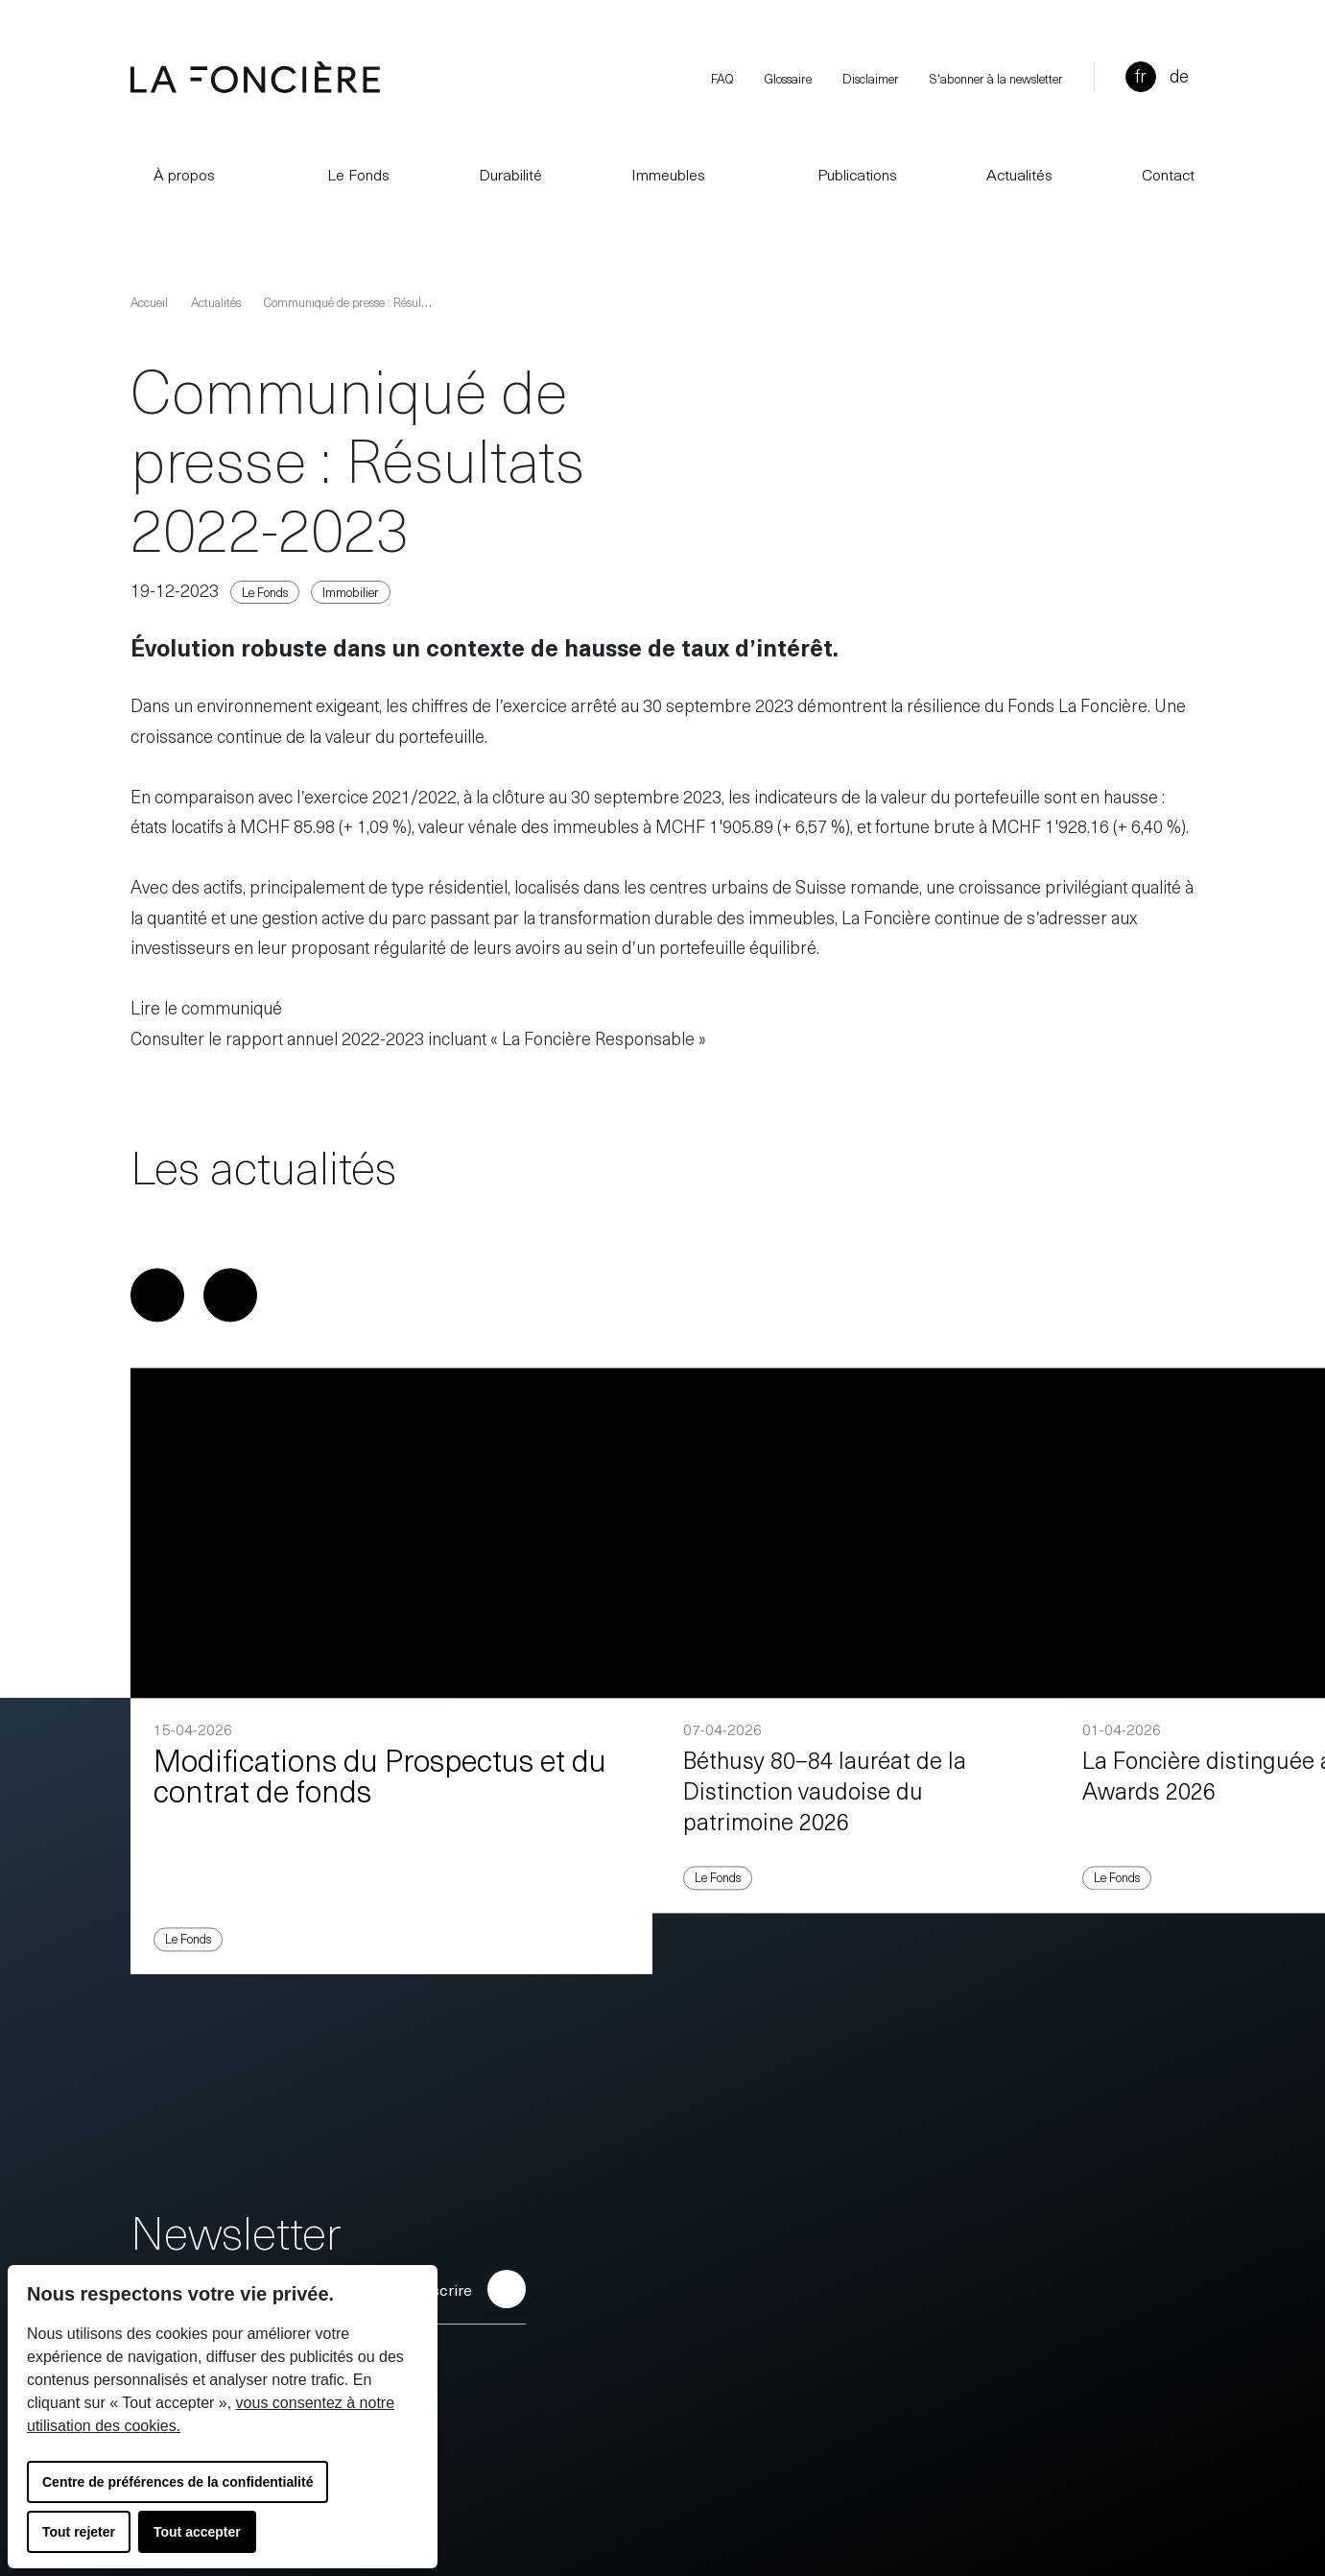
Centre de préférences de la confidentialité (177, 2482)
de (1179, 75)
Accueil (149, 302)
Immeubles (668, 173)
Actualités (1019, 173)
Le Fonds (347, 173)
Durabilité (510, 173)
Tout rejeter (78, 2532)
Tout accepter (197, 2532)
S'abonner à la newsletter (996, 78)
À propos (172, 173)
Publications (845, 173)
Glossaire (788, 78)
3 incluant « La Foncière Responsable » (560, 1038)
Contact (1168, 173)
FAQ (722, 78)
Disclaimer (870, 78)
